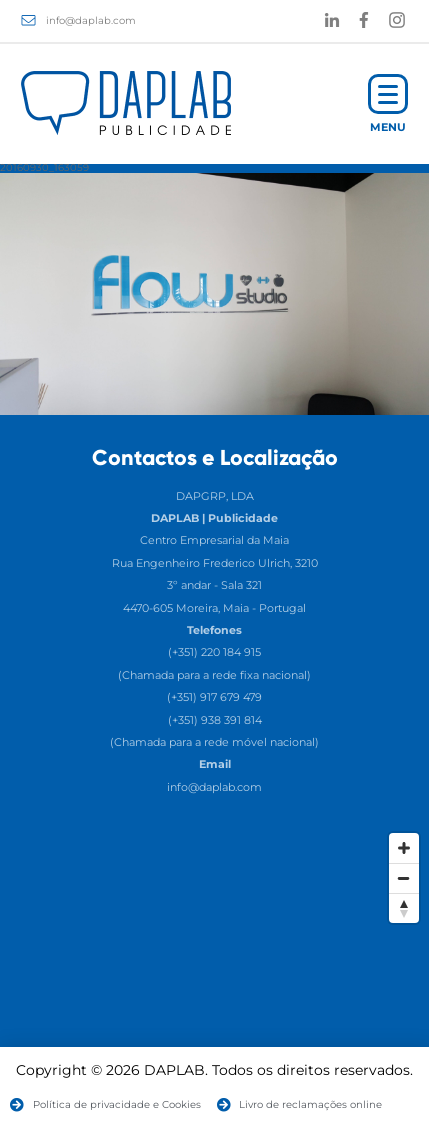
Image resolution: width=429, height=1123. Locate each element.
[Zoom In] (404, 848)
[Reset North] (404, 908)
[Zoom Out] (404, 878)
